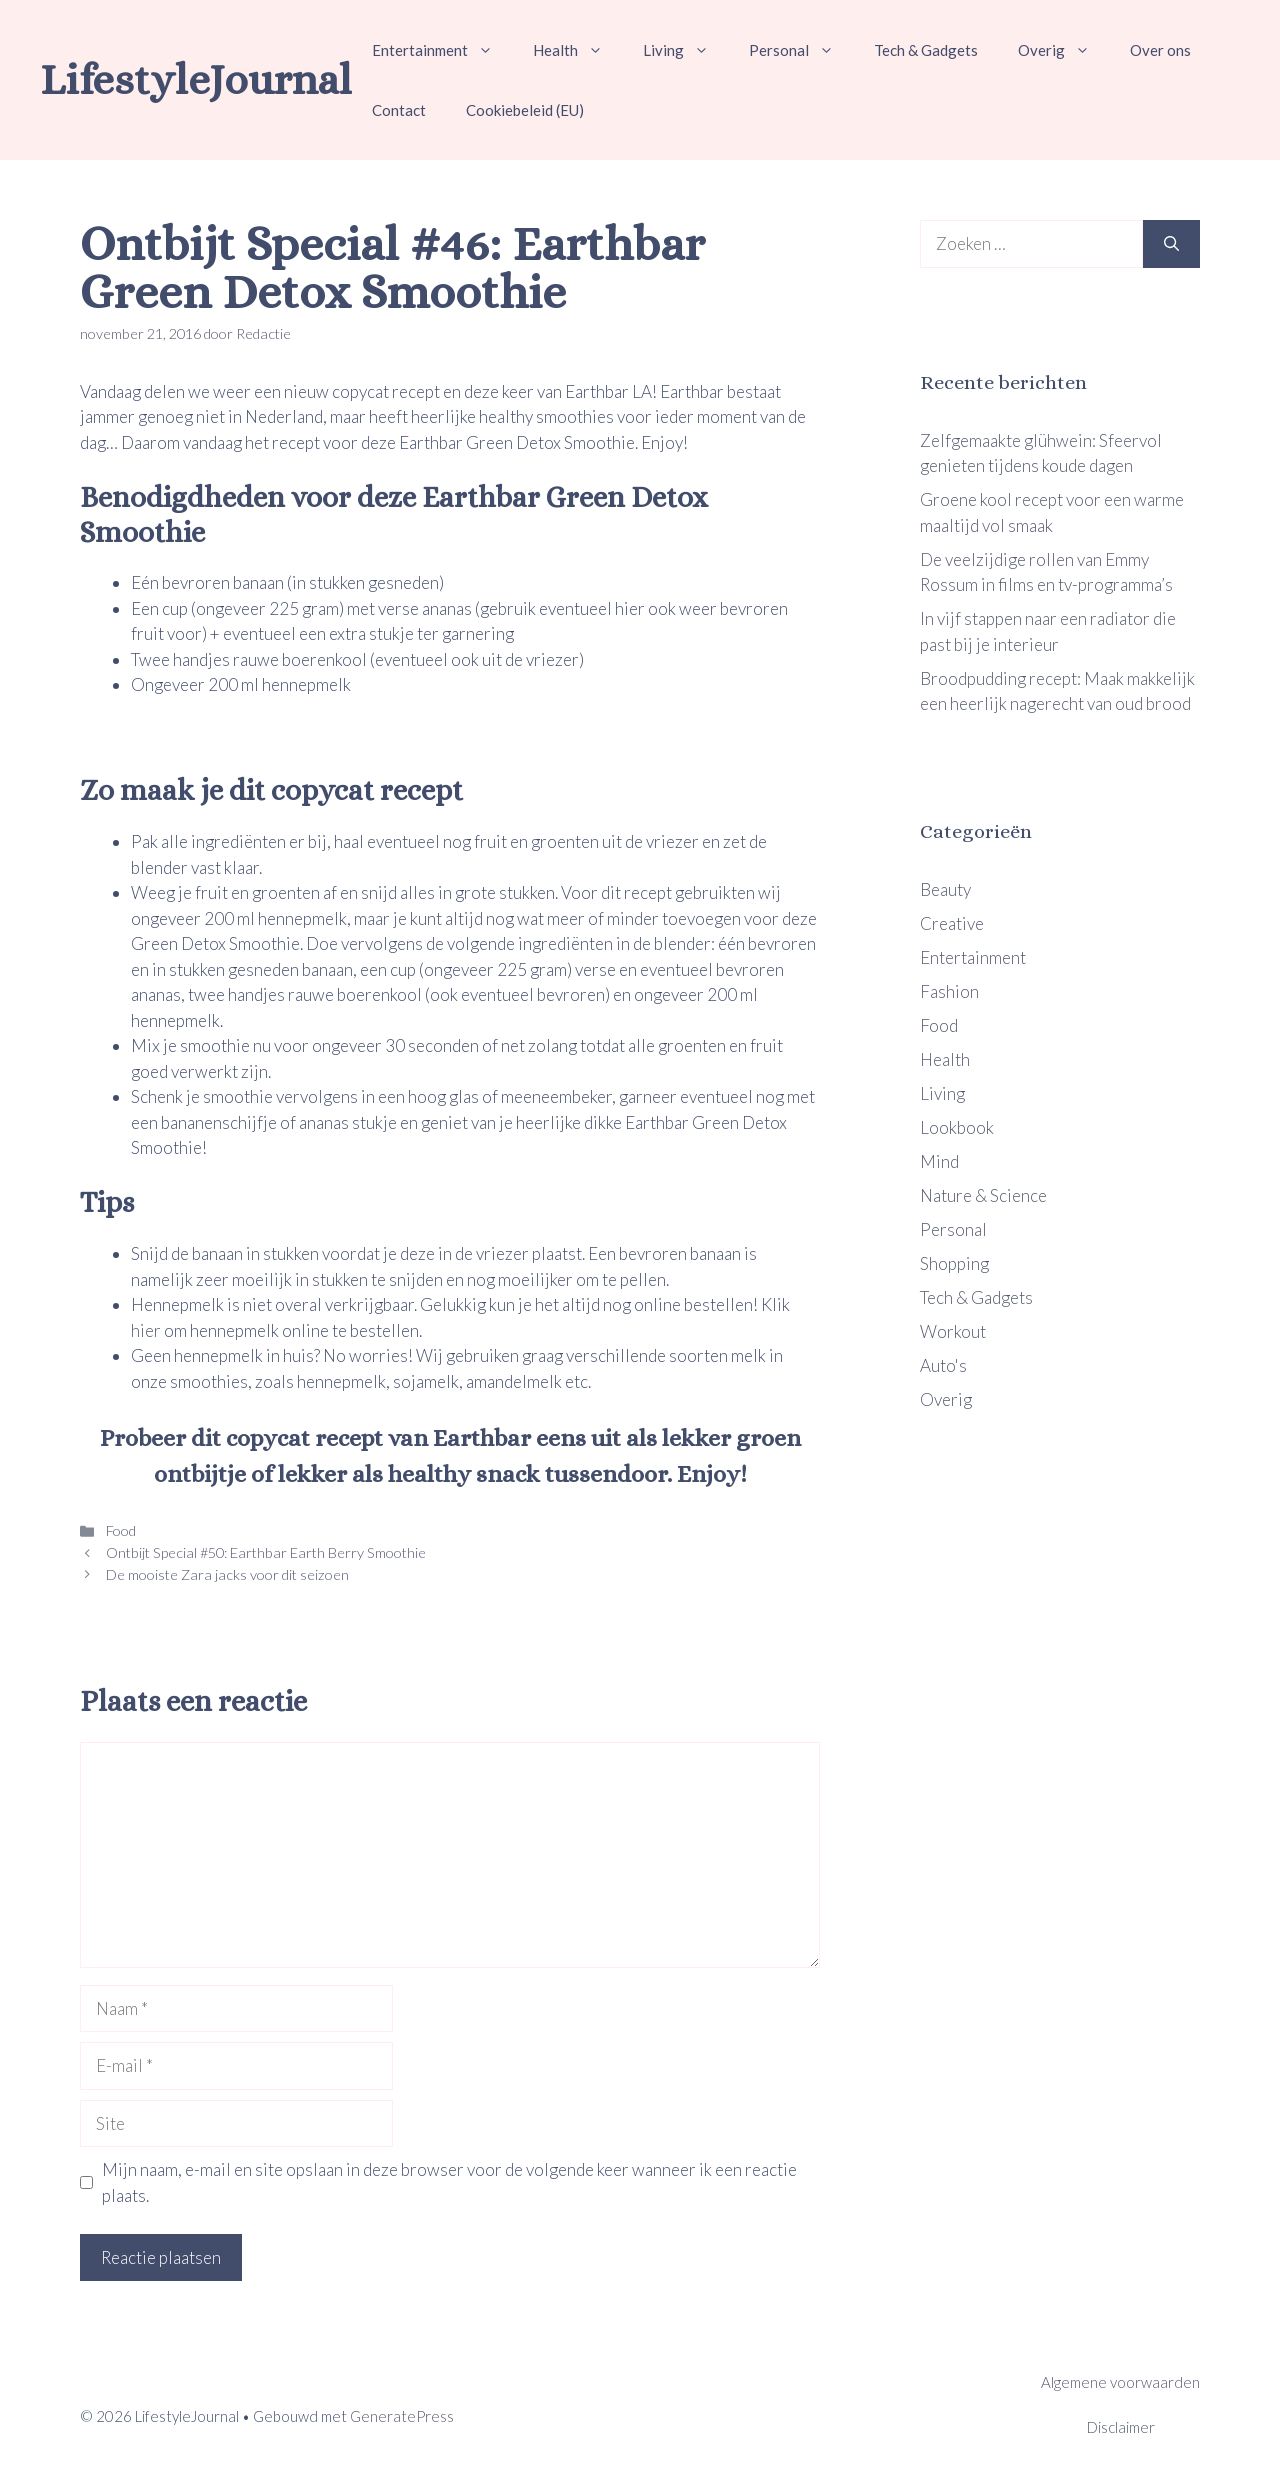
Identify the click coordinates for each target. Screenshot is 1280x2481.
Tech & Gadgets (926, 50)
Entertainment (442, 50)
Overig (1064, 50)
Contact (399, 110)
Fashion (949, 991)
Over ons (1160, 50)
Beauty (945, 889)
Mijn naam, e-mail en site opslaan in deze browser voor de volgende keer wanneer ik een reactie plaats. (449, 2182)
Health (578, 50)
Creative (952, 923)
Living (686, 50)
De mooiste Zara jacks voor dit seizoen (226, 1574)
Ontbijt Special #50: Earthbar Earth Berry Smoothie (264, 1552)
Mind (939, 1161)
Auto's (943, 1365)
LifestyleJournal (196, 79)
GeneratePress (402, 2416)
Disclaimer (1121, 2427)
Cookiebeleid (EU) (525, 110)
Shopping (954, 1263)
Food (119, 1530)
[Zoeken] (1171, 244)
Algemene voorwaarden (1120, 2382)
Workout (953, 1331)
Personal (801, 50)
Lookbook (957, 1127)
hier (147, 1330)
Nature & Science (983, 1195)
